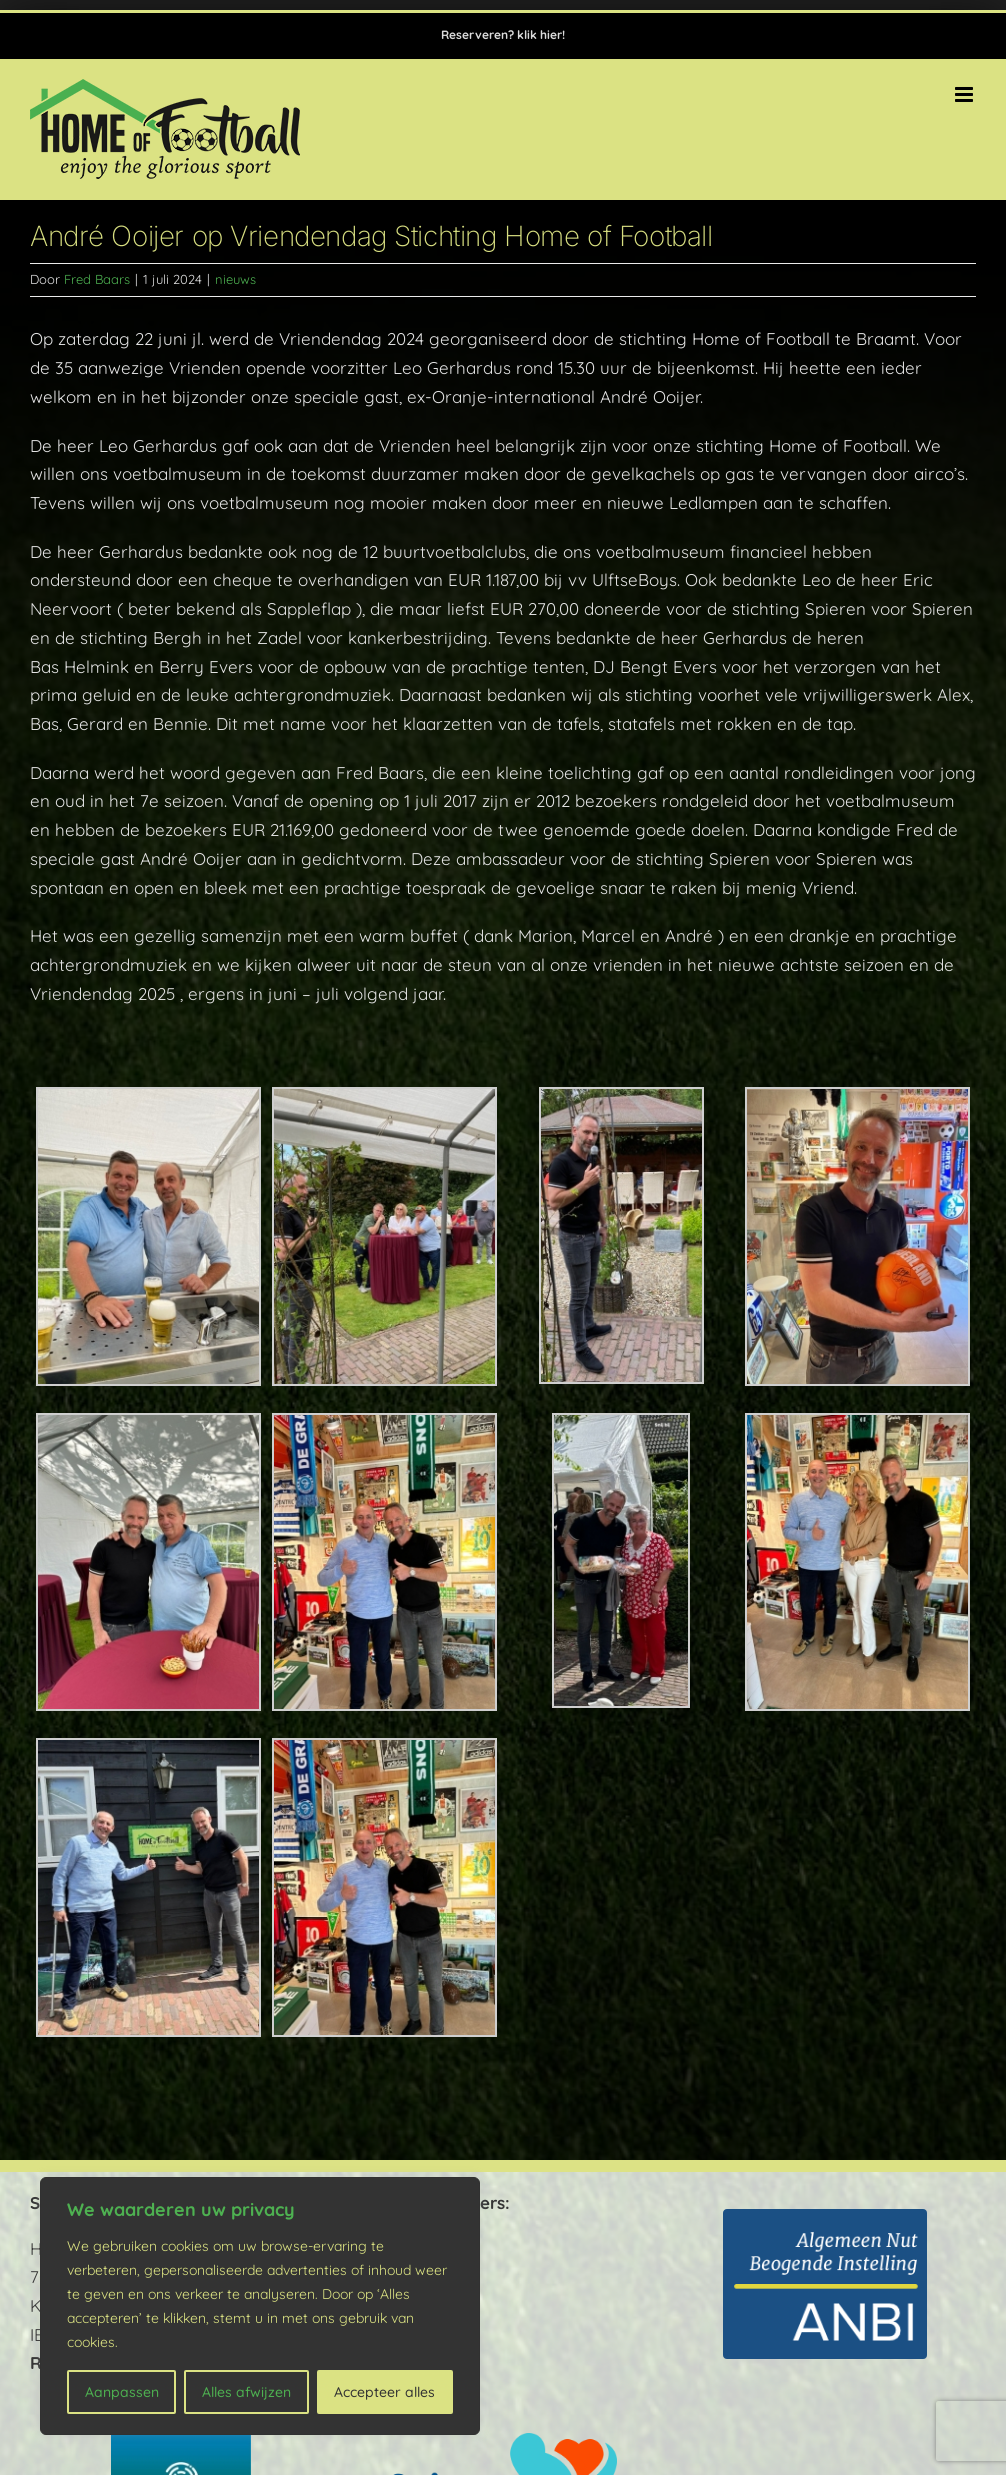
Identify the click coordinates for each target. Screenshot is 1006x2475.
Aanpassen (122, 2392)
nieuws (235, 279)
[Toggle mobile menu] (965, 94)
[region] (260, 2306)
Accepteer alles (384, 2392)
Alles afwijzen (246, 2392)
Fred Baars (97, 279)
